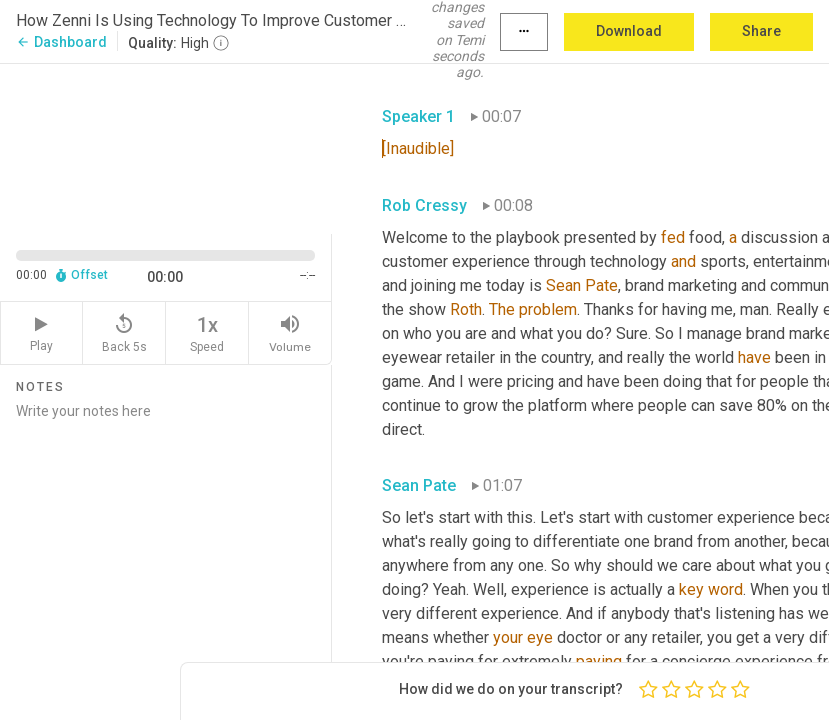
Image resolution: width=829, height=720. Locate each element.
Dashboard (61, 42)
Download (629, 31)
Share (761, 31)
